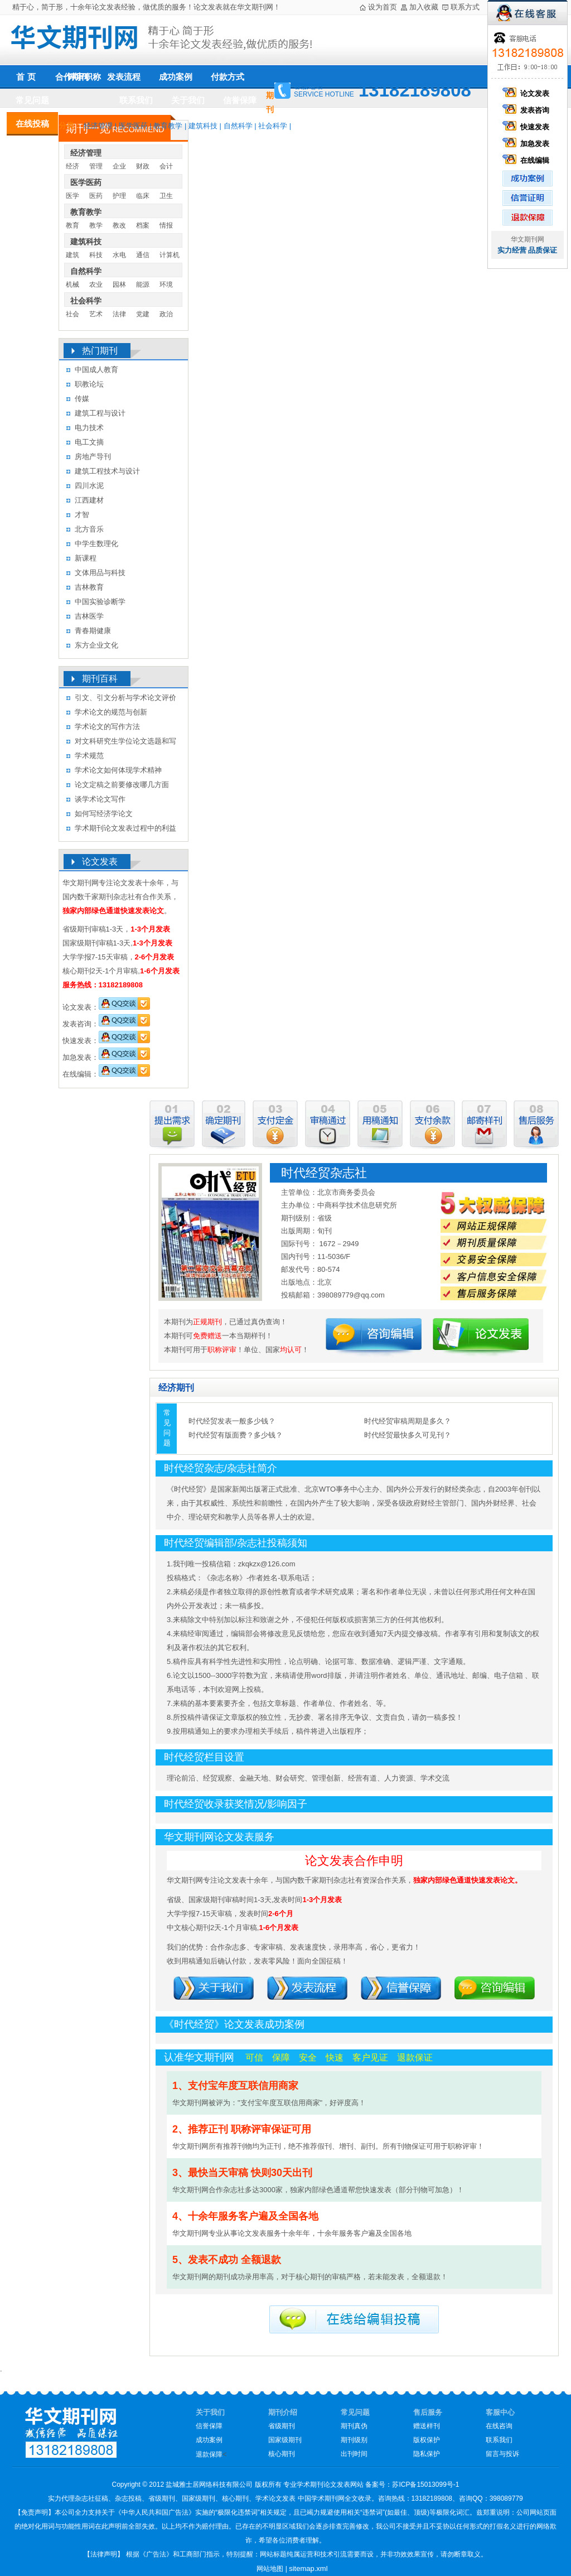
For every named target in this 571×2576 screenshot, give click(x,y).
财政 (142, 166)
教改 (119, 225)
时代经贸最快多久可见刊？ (407, 1435)
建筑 (72, 255)
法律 (119, 314)
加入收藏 (423, 7)
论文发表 (527, 93)
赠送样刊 (426, 2426)
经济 (72, 166)
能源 (142, 284)
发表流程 (124, 76)
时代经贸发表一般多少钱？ (231, 1421)
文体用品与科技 (100, 572)
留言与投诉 (502, 2454)
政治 (166, 314)
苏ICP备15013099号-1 (425, 2484)
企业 (119, 166)
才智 (82, 514)
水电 (119, 255)
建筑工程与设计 (100, 413)
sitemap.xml (308, 2568)
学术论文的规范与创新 (111, 712)
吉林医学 (89, 616)
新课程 (85, 558)
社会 (72, 314)
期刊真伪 (354, 2426)
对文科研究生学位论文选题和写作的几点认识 (125, 743)
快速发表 (527, 127)
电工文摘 (89, 442)
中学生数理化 (96, 543)
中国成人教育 (96, 369)
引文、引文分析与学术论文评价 (125, 697)
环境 (166, 284)
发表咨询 (527, 110)
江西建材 (89, 500)
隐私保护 (426, 2454)
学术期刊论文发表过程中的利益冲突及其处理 (125, 830)
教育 (72, 225)
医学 (72, 196)
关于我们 (188, 100)
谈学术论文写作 (100, 799)
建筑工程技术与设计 (107, 471)
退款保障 (209, 2454)
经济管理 (98, 126)
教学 (96, 225)
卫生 (166, 196)
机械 (72, 284)
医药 (96, 196)
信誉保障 (240, 100)
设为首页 (382, 7)
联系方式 (465, 7)
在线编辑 (527, 160)
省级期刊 (281, 2426)
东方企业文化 (96, 645)
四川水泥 (89, 485)
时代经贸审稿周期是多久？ (407, 1421)
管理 (96, 166)
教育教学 (167, 126)
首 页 (25, 76)
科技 (96, 255)
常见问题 (32, 100)
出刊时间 (354, 2454)
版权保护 (426, 2440)
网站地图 (270, 2569)
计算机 (169, 255)
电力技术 (89, 427)
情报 (166, 225)
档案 (142, 225)
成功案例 (175, 77)
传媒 (82, 398)
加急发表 (527, 143)
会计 (166, 166)
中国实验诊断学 (100, 601)
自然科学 (238, 126)
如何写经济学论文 (104, 813)
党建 (142, 314)
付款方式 (227, 76)
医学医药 (133, 126)
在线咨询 (499, 2426)
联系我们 (136, 100)
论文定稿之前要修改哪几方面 (122, 784)
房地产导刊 (93, 456)
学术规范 (89, 755)
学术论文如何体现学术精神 (118, 770)
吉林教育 (89, 587)
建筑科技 (202, 126)
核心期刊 (281, 2454)
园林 (119, 284)
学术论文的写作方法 (107, 726)
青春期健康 (93, 630)
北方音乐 (89, 529)
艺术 (96, 314)
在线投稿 (32, 123)
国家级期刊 (285, 2440)
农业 (96, 284)
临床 (142, 196)
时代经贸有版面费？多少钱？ (235, 1435)
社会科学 (272, 126)
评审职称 (84, 77)
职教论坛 (89, 384)
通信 (142, 255)
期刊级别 (354, 2440)
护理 (119, 196)
